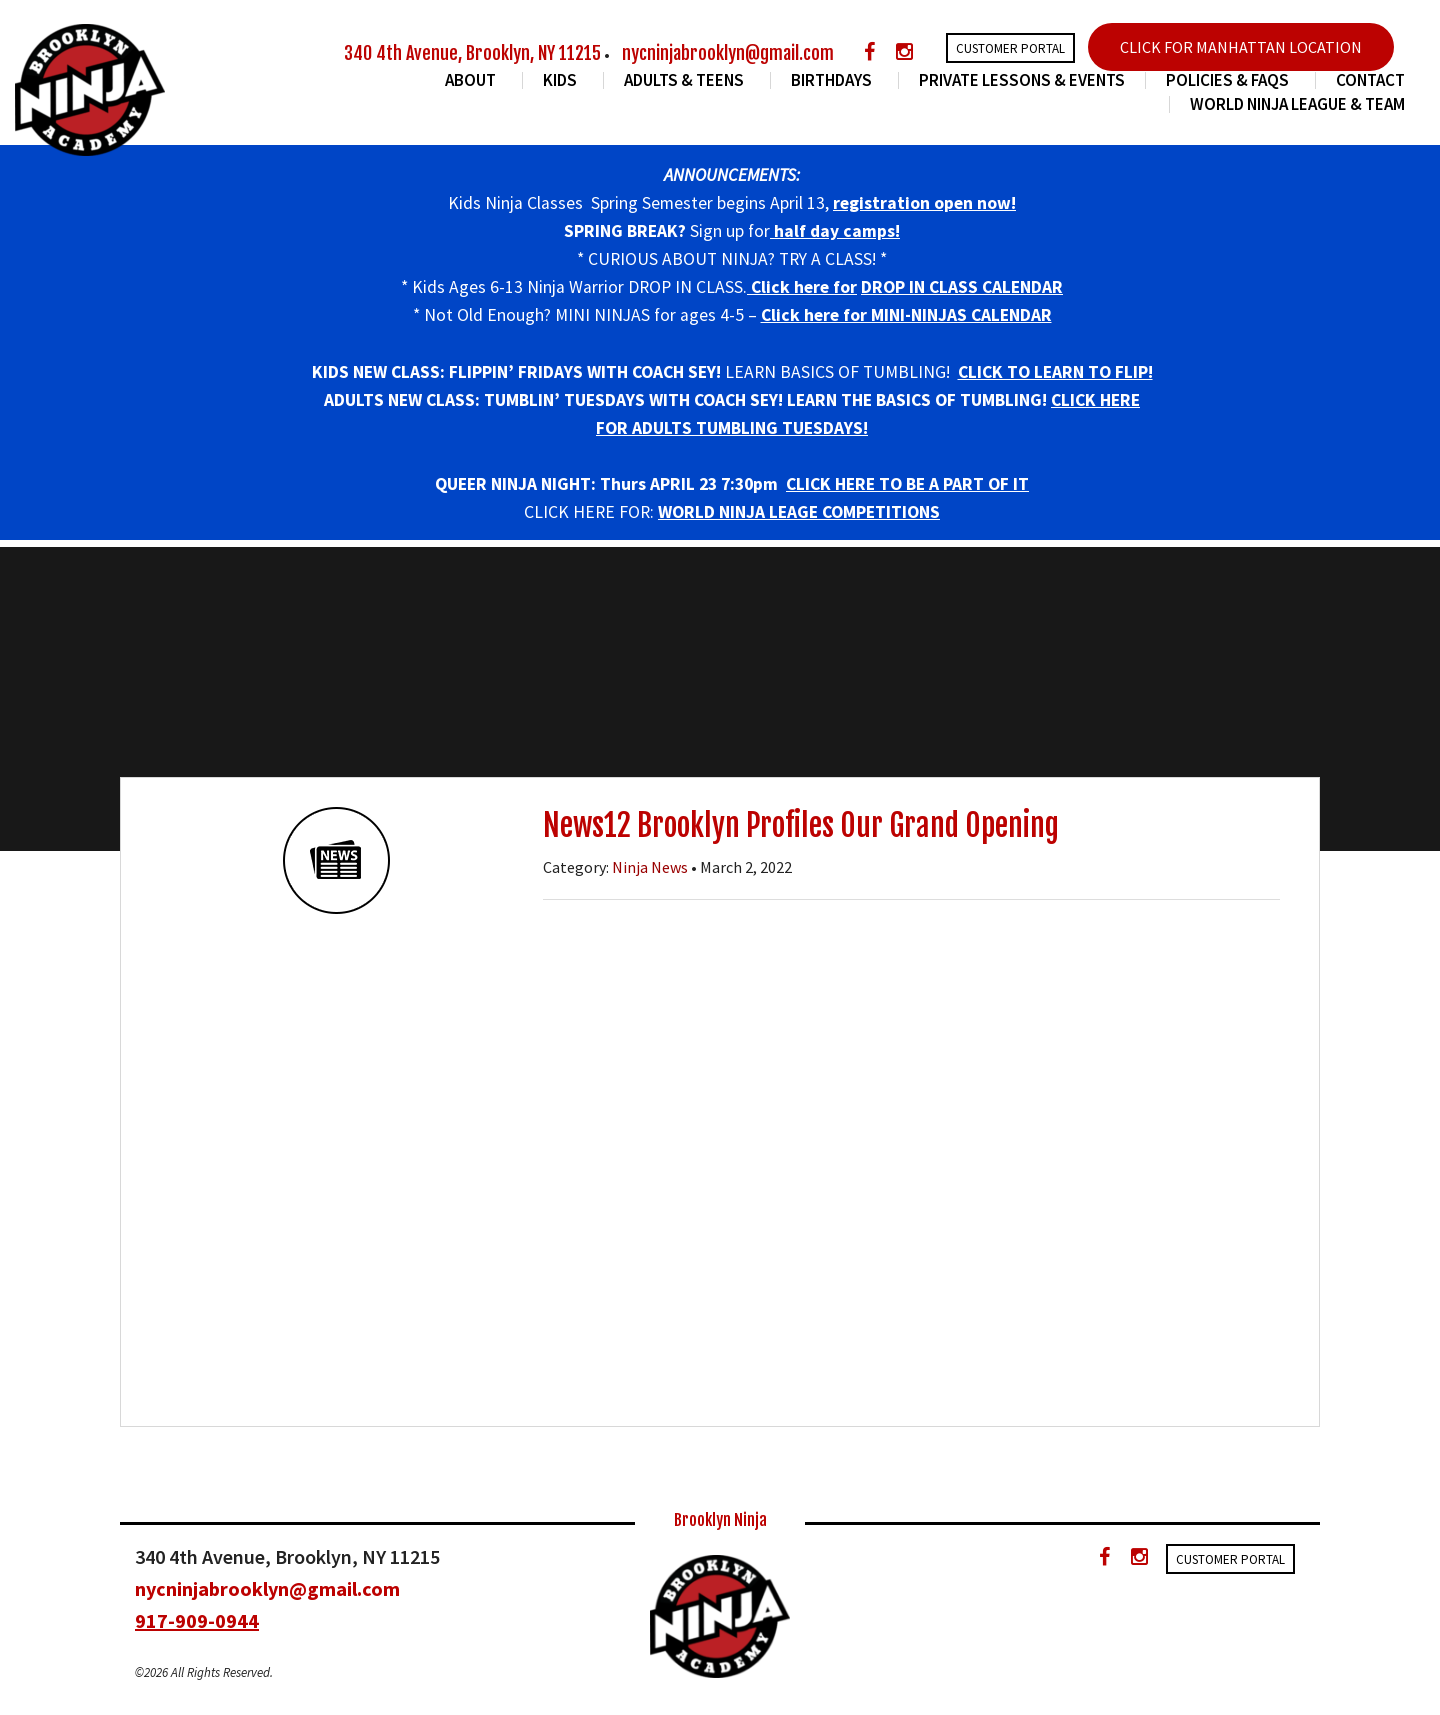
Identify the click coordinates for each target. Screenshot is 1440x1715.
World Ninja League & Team (1297, 104)
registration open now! (924, 203)
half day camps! (835, 231)
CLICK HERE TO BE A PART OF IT (907, 484)
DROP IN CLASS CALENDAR (962, 287)
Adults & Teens (687, 80)
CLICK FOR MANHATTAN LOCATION (1241, 47)
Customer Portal (1010, 48)
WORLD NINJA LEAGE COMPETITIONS (799, 512)
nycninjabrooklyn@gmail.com (728, 53)
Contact (1370, 80)
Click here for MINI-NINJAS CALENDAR (906, 315)
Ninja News (650, 867)
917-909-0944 (197, 1620)
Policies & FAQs (1230, 80)
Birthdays (834, 80)
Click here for (802, 287)
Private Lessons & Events (1022, 80)
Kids (563, 80)
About (473, 80)
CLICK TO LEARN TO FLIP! (1055, 372)
